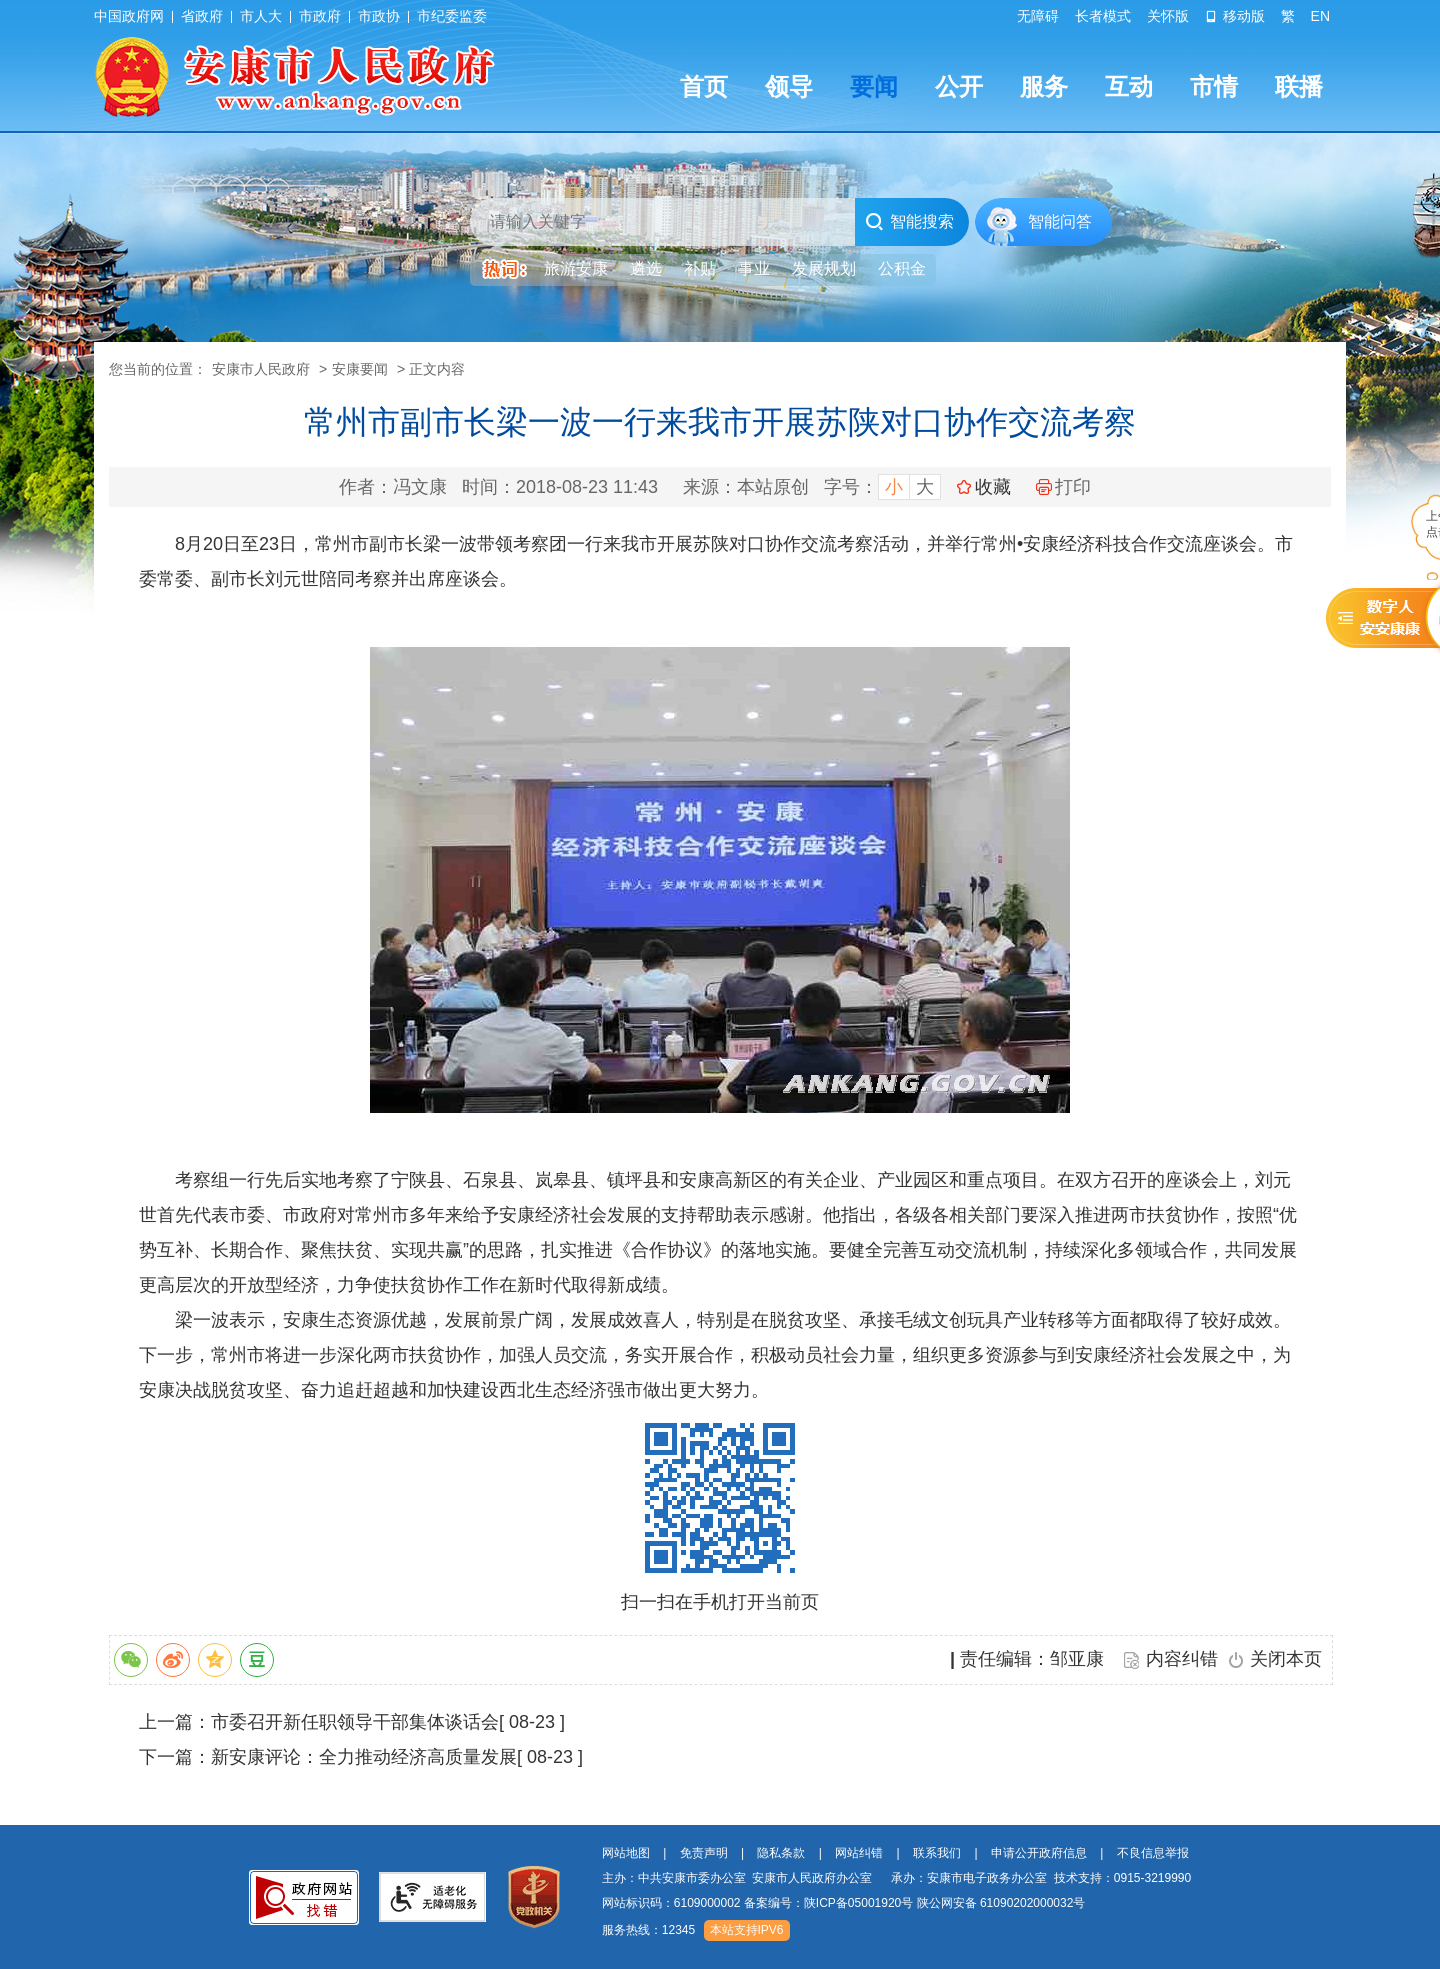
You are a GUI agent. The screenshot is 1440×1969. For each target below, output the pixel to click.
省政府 (202, 16)
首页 (704, 86)
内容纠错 (1182, 1659)
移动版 (1235, 16)
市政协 (379, 16)
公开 (959, 86)
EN (1320, 16)
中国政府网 (129, 16)
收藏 (993, 487)
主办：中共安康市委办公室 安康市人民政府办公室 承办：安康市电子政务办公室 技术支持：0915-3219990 (896, 1878)
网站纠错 (859, 1853)
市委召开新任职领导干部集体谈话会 (355, 1722)
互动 (1129, 86)
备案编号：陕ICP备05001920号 (828, 1903)
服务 (1044, 86)
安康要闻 (360, 369)
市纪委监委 (452, 16)
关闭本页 (1286, 1659)
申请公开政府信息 (1039, 1853)
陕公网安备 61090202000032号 (1001, 1903)
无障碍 (1038, 16)
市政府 (320, 16)
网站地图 (626, 1853)
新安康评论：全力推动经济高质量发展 (364, 1757)
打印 (1063, 487)
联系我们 (937, 1853)
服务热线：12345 (648, 1930)
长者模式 (1103, 16)
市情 (1214, 86)
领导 (789, 86)
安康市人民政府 (261, 369)
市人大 (261, 16)
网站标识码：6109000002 (844, 1903)
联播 (1299, 86)
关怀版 (1168, 16)
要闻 (874, 86)
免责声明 (704, 1853)
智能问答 (1060, 221)
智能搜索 (909, 222)
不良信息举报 (1153, 1853)
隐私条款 (781, 1853)
